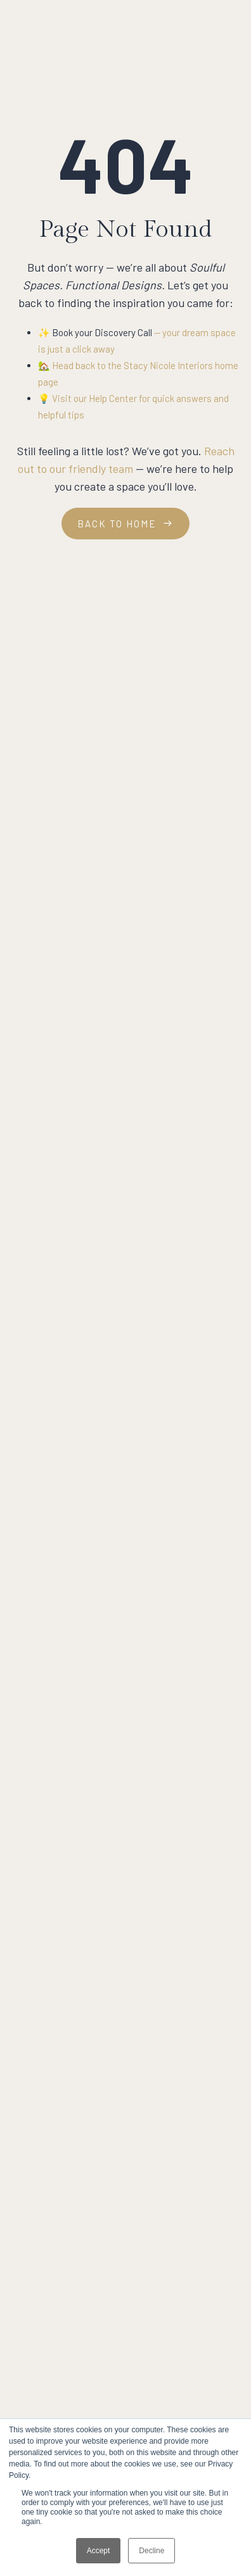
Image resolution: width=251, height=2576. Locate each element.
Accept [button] (98, 2550)
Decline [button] (151, 2550)
